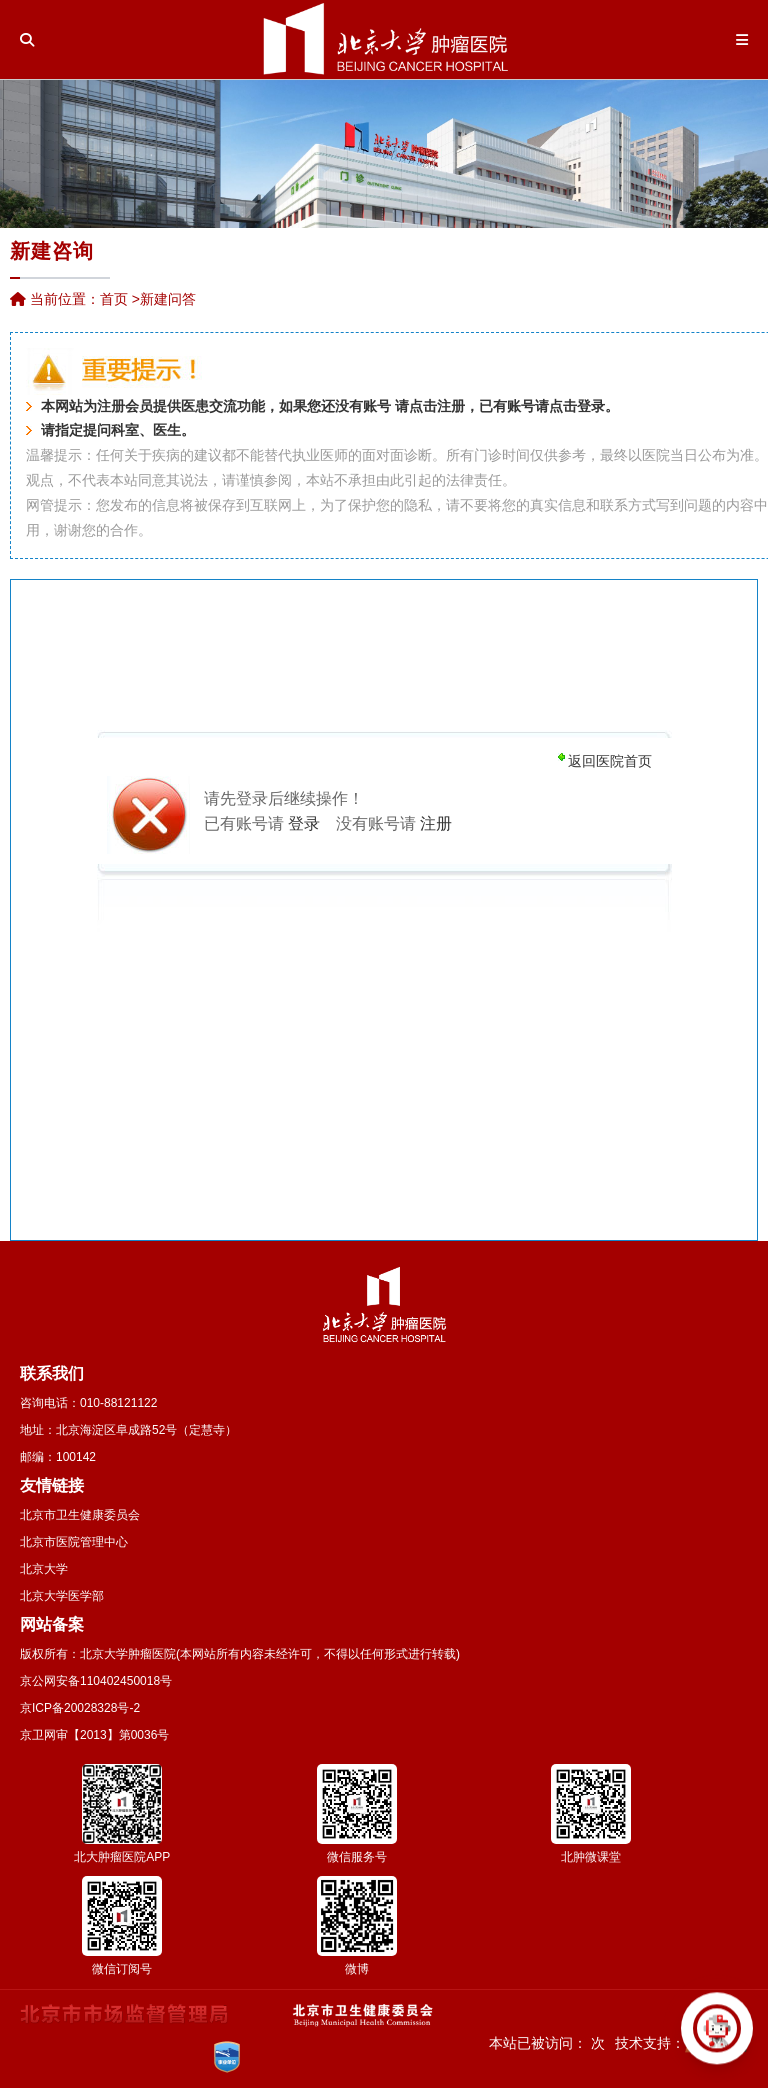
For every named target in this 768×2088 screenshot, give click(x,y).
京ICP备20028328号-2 (80, 1708)
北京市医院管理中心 (74, 1542)
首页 (114, 299)
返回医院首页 (610, 761)
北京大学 (44, 1569)
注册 (451, 406)
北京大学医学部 (62, 1596)
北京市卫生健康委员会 (80, 1515)
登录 (591, 406)
